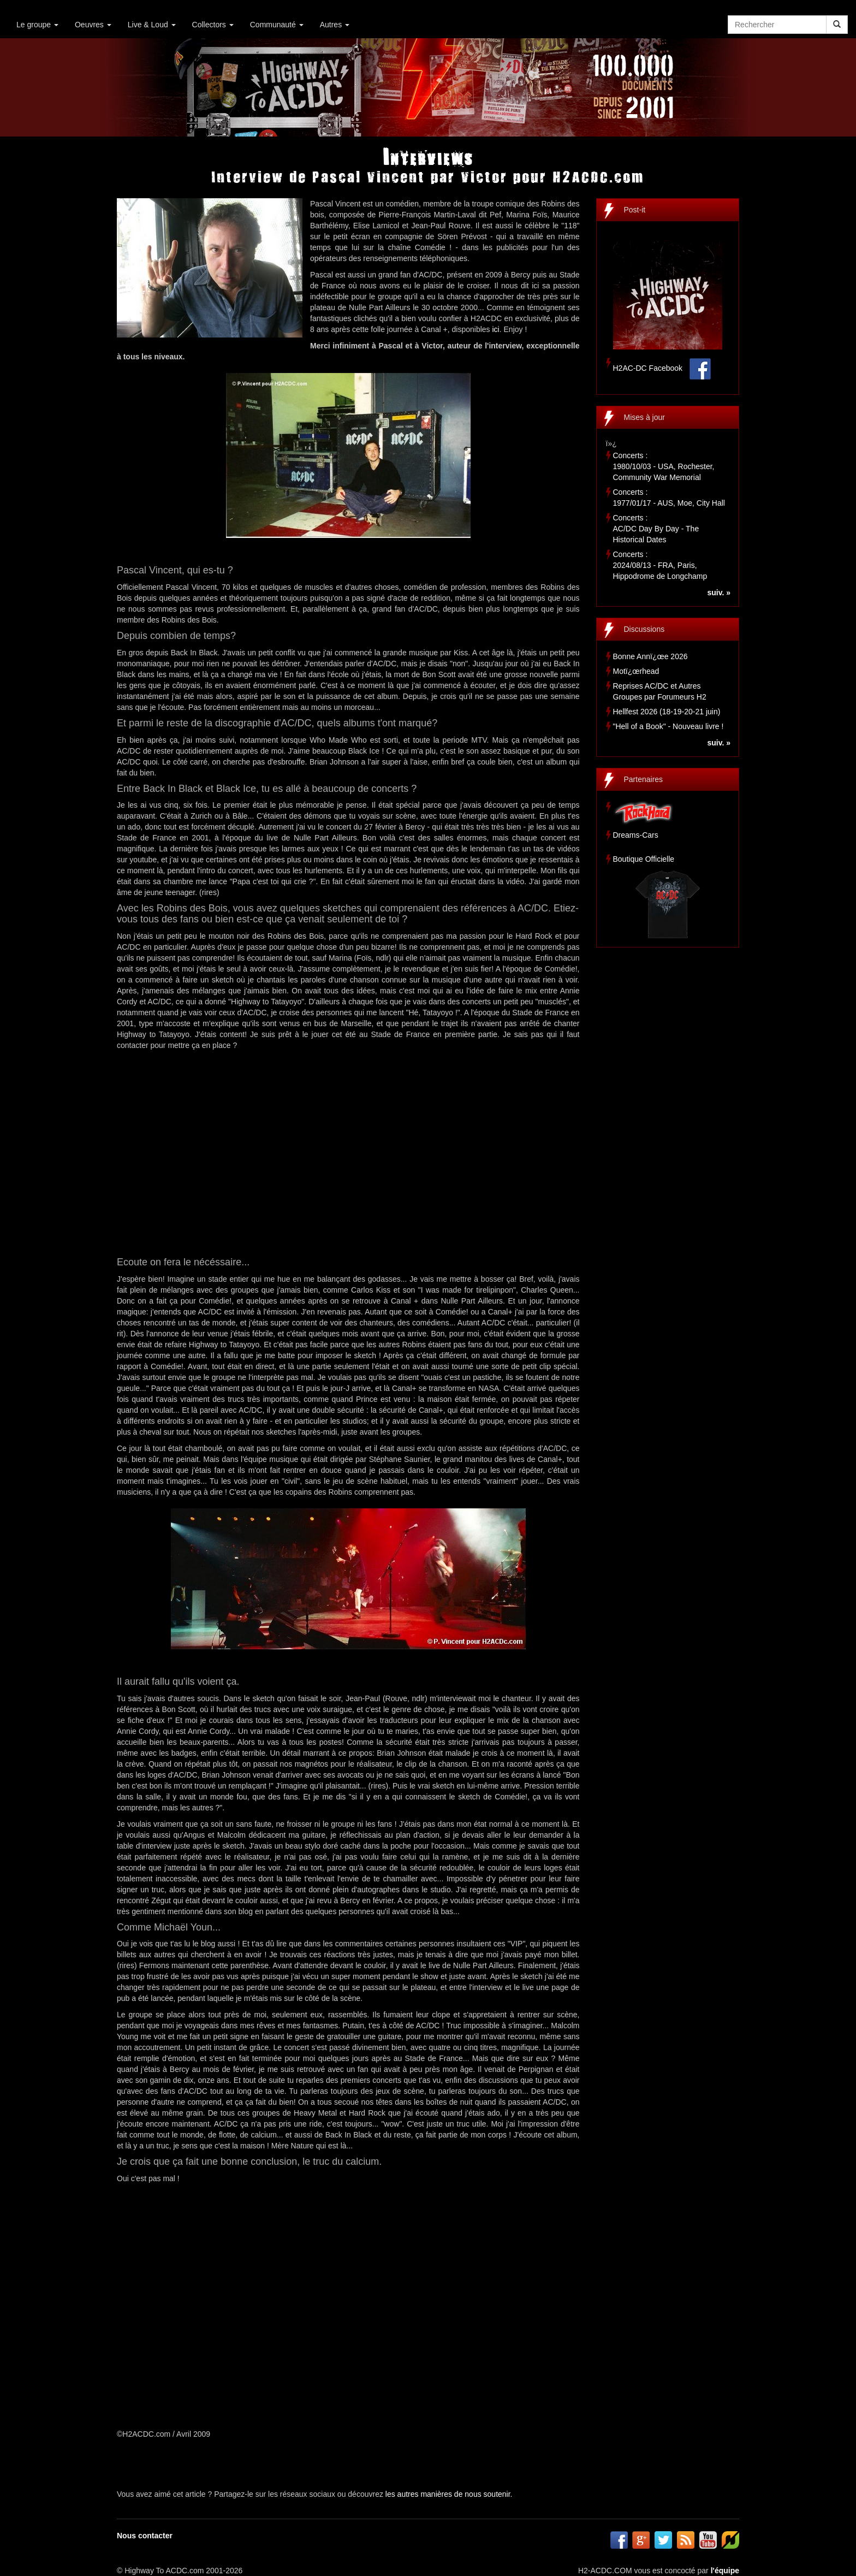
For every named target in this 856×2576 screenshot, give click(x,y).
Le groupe (37, 24)
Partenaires (643, 779)
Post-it (635, 209)
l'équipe (725, 2570)
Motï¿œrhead (636, 671)
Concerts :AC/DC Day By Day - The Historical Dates (656, 528)
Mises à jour (644, 417)
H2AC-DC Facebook (648, 368)
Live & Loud (152, 24)
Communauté (277, 24)
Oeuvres (93, 24)
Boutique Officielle (644, 859)
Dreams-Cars (635, 835)
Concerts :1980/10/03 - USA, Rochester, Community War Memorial (664, 466)
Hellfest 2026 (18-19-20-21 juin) (667, 711)
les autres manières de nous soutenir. (449, 2494)
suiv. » (718, 592)
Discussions (644, 629)
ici (496, 329)
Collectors (213, 24)
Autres (334, 24)
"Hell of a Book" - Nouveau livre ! (668, 726)
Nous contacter (145, 2535)
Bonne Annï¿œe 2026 (650, 656)
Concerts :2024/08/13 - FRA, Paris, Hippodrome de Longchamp (660, 565)
